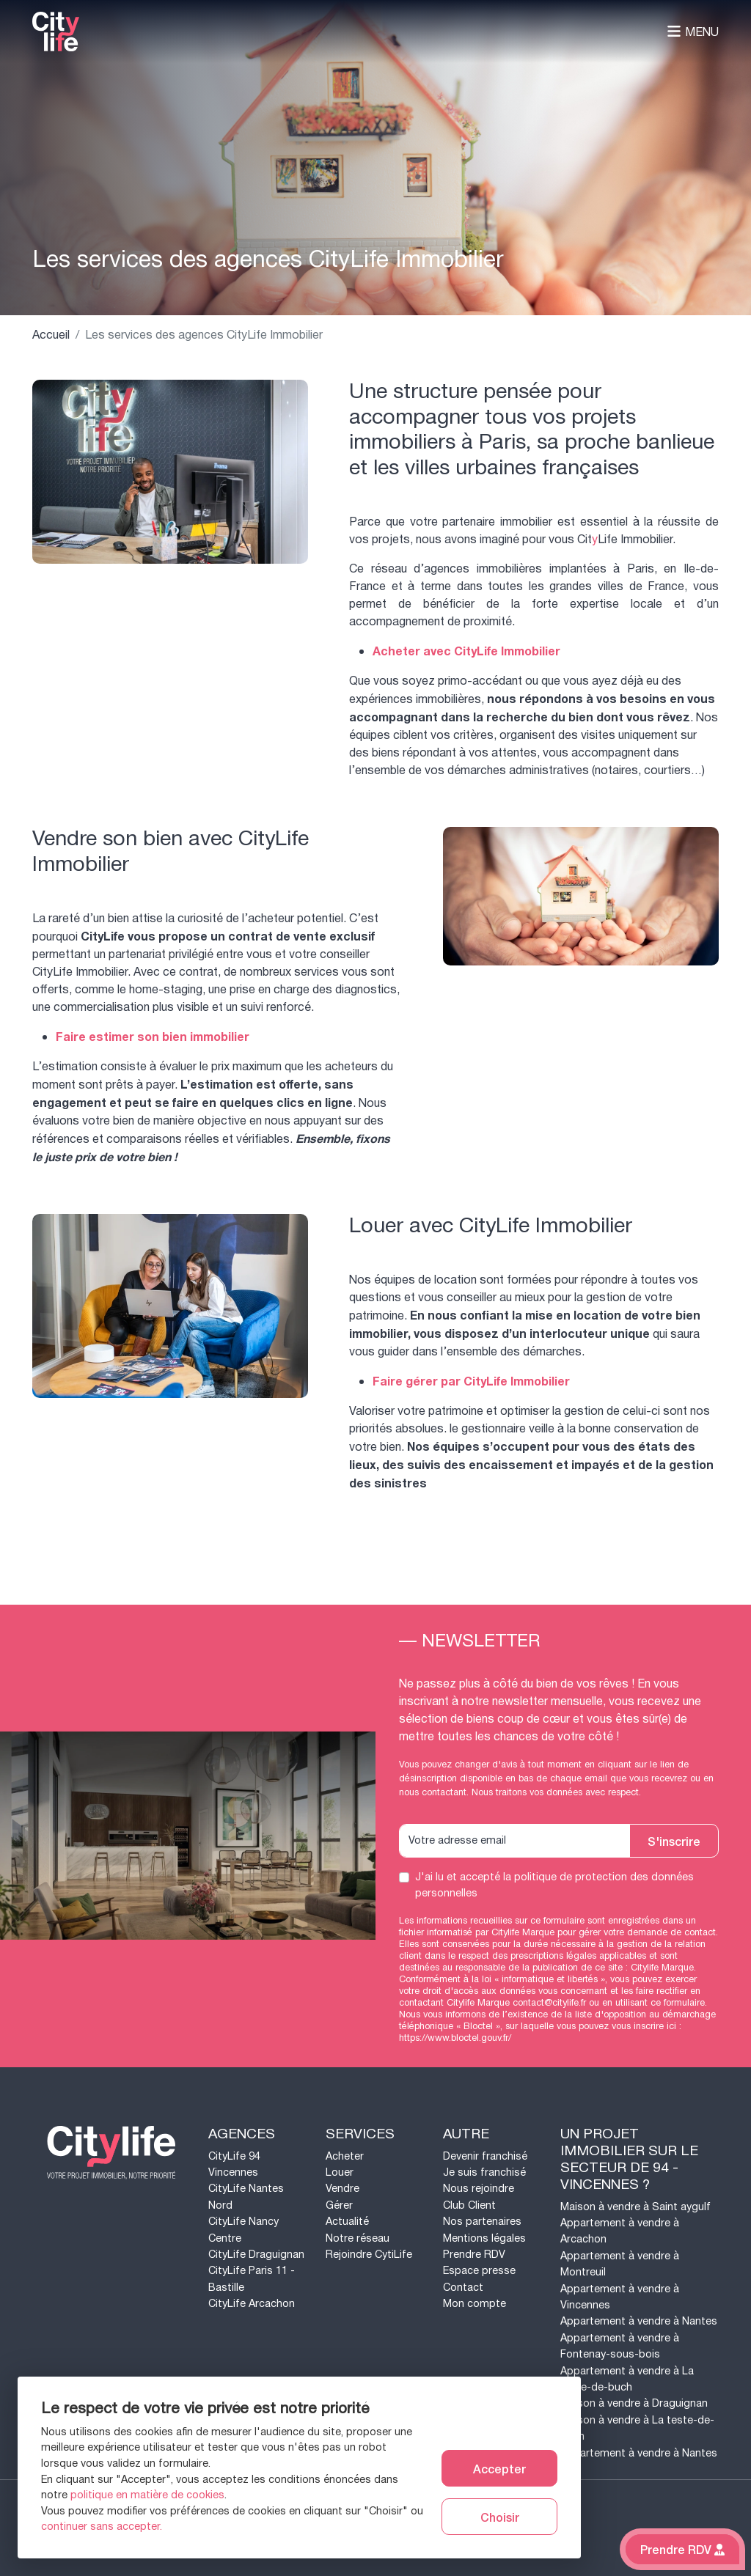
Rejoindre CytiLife (369, 2254)
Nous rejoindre (478, 2188)
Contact (463, 2287)
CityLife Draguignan (256, 2254)
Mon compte (474, 2303)
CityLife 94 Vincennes (234, 2164)
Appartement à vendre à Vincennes (619, 2297)
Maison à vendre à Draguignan (634, 2403)
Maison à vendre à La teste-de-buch (637, 2428)
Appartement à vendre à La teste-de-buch (627, 2379)
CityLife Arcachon (251, 2303)
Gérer (339, 2205)
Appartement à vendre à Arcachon (619, 2231)
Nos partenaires (482, 2221)
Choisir (499, 2516)
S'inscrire (674, 1841)
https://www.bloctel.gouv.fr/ (455, 2038)
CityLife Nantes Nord (246, 2196)
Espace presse (479, 2270)
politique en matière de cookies (147, 2495)
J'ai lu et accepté (554, 1885)
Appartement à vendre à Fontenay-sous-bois (619, 2346)
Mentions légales (484, 2238)
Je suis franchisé (484, 2172)
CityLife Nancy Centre (243, 2229)
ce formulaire (678, 2002)
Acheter (345, 2156)
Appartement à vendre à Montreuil (619, 2264)
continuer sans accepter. (101, 2526)
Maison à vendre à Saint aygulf (635, 2206)
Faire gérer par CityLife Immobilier (471, 1381)
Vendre (342, 2188)
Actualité (347, 2221)
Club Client (469, 2205)
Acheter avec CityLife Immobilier (466, 651)
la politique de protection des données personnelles (554, 1885)
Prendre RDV (474, 2254)
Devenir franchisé (485, 2156)
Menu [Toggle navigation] (693, 31)
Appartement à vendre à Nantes (638, 2321)
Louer (339, 2172)
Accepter (499, 2468)
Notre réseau (357, 2238)
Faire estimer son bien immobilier (152, 1037)
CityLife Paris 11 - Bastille (251, 2278)
